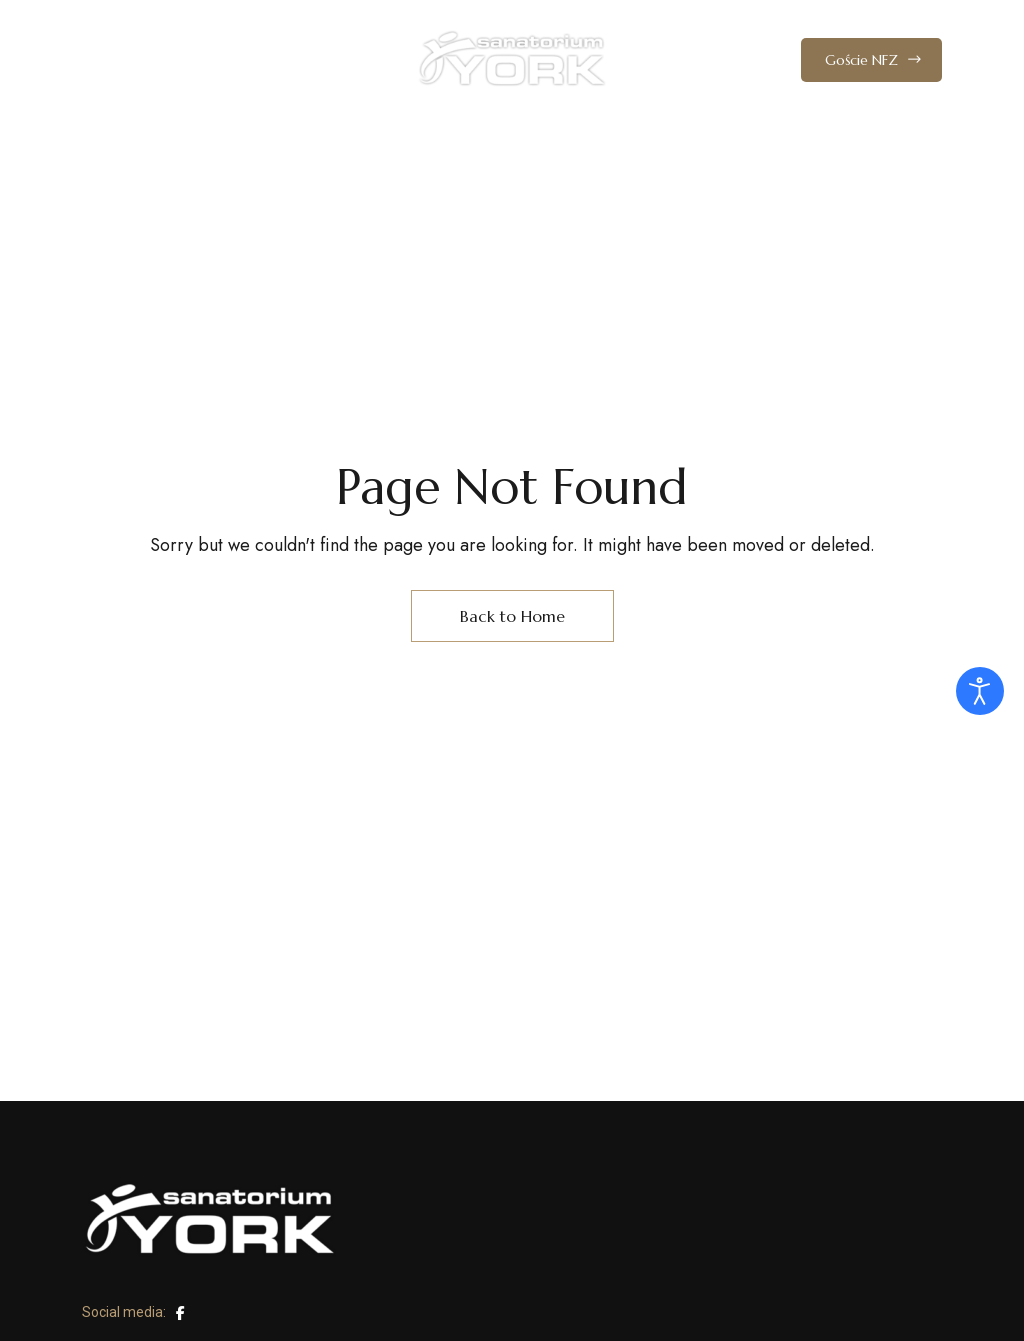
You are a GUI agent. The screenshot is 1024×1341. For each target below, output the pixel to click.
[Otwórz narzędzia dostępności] (980, 691)
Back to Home (512, 616)
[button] (871, 60)
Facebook (180, 1313)
